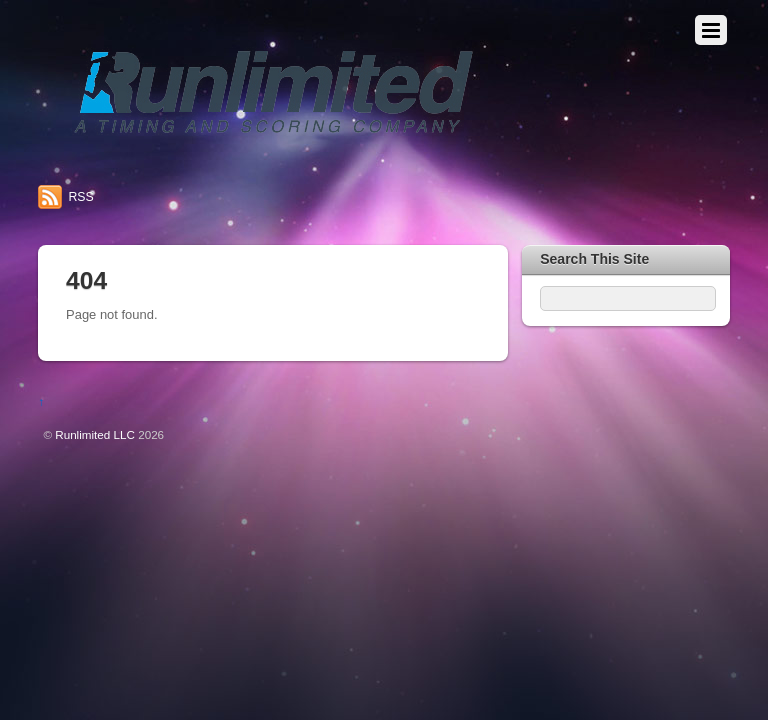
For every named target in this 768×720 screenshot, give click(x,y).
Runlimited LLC (95, 434)
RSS (80, 197)
